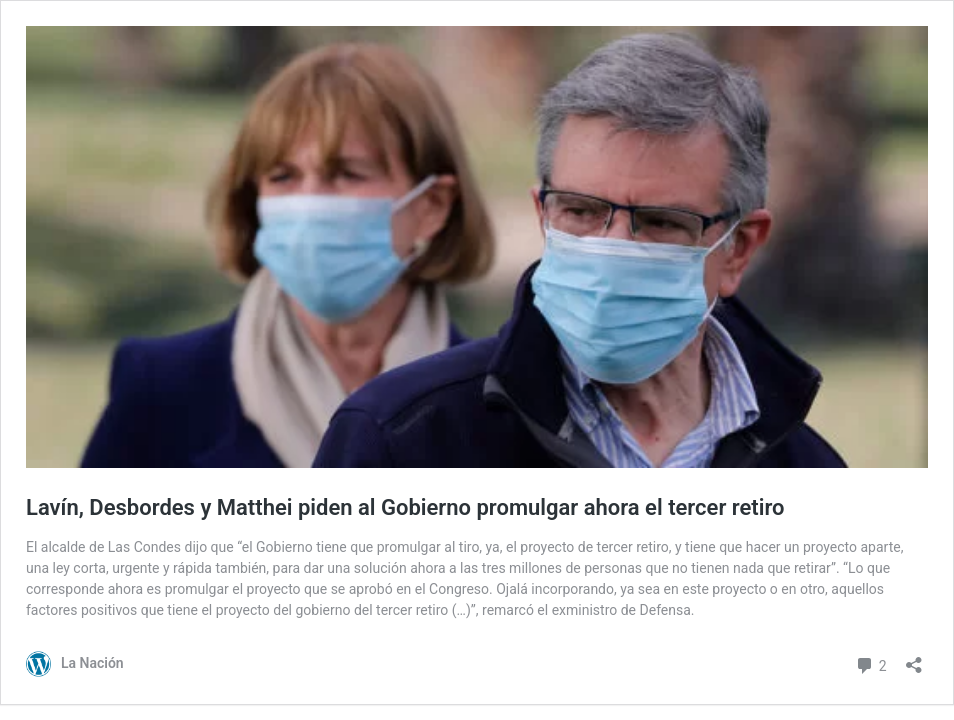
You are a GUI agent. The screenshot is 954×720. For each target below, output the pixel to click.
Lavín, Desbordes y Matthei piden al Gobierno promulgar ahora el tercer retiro (405, 507)
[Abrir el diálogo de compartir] (914, 658)
